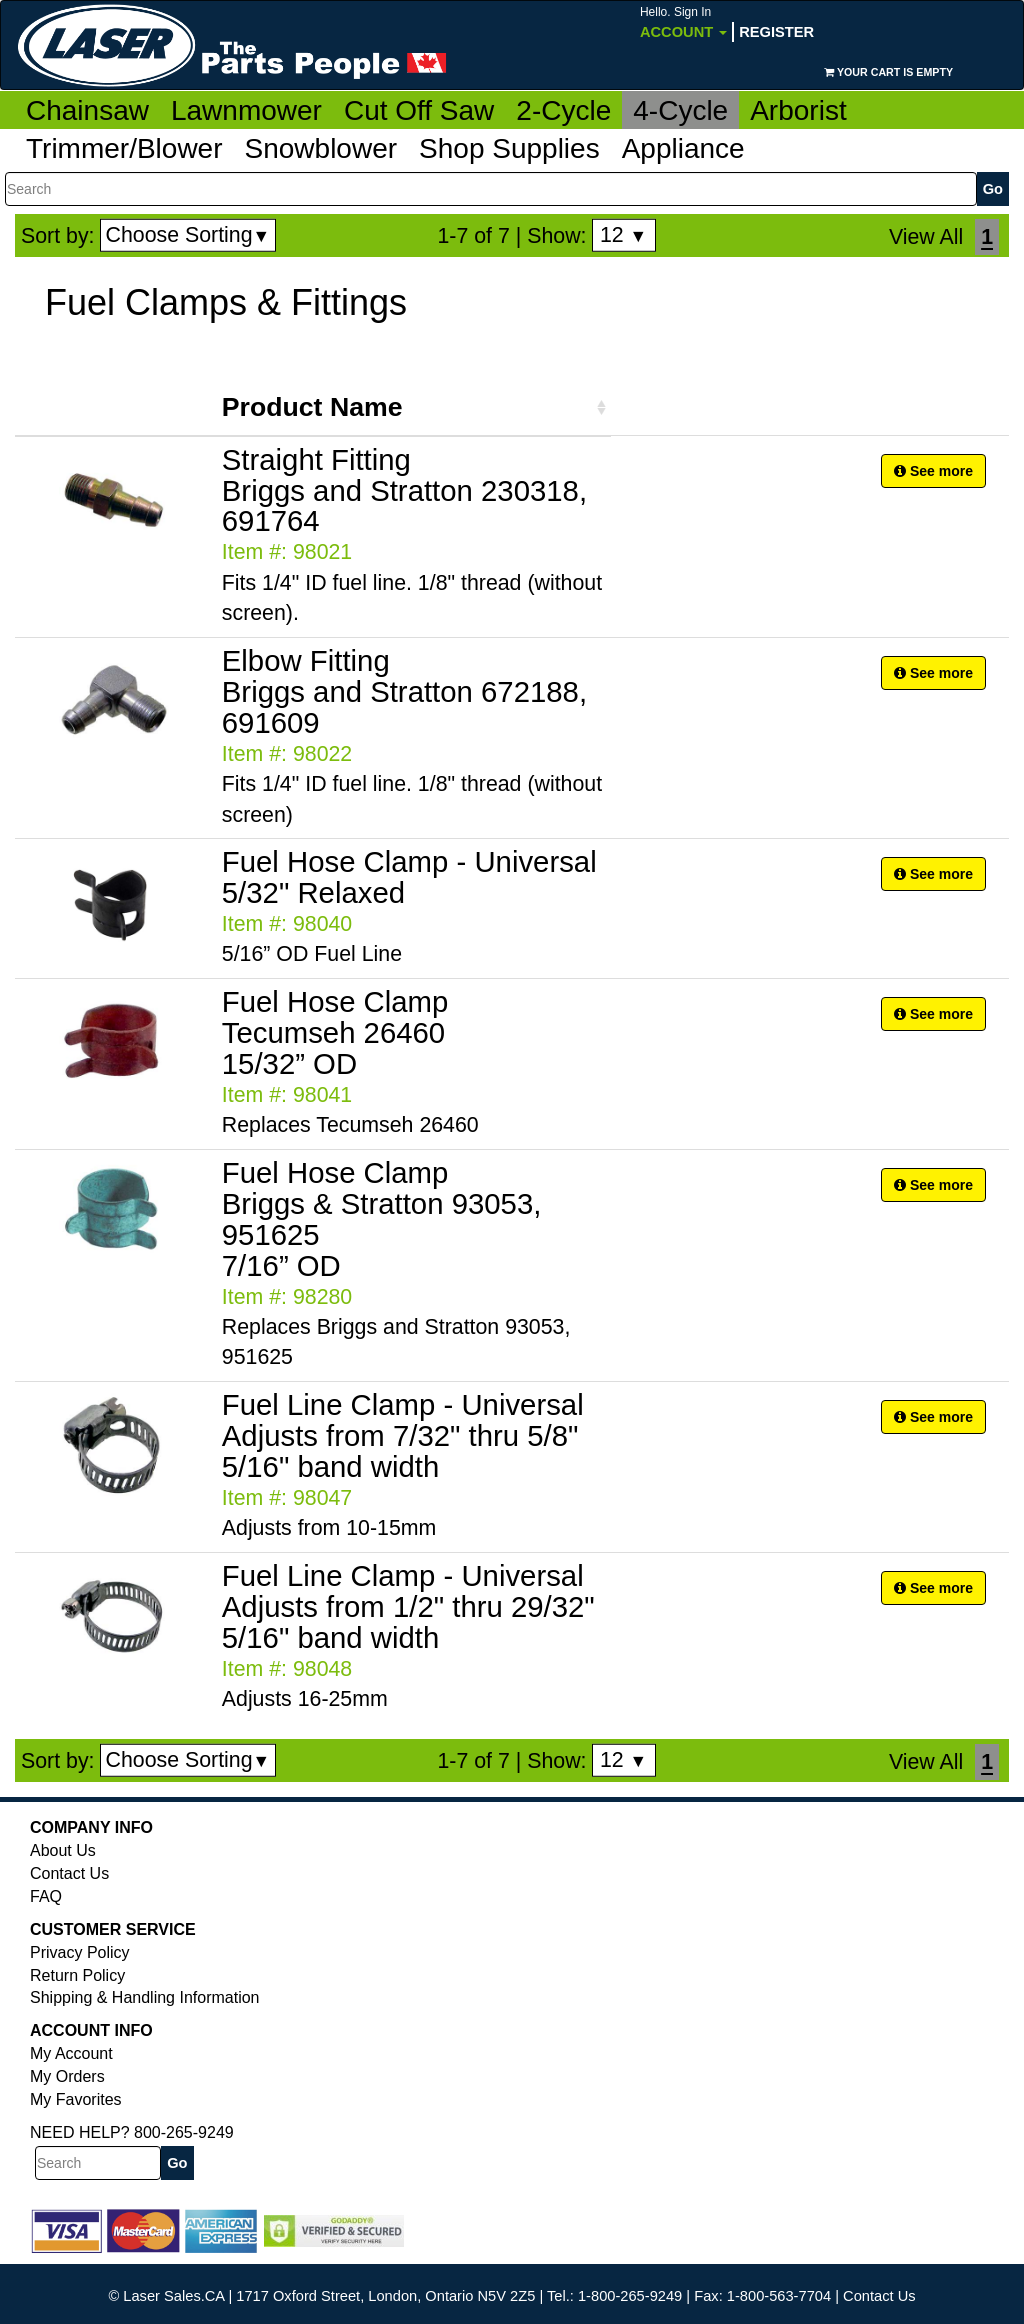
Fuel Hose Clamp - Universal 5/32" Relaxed (409, 877)
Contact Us (69, 1873)
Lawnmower (246, 110)
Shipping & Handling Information (144, 1997)
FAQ (46, 1896)
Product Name (312, 407)
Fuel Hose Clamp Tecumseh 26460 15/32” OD (335, 1032)
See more (933, 471)
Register (776, 32)
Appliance (683, 148)
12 (623, 235)
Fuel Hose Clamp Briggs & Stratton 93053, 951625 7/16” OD (382, 1219)
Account (683, 22)
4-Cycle (680, 110)
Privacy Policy (80, 1952)
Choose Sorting (188, 235)
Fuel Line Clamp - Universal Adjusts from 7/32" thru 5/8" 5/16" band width (403, 1435)
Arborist (798, 110)
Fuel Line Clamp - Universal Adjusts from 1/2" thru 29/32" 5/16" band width (408, 1606)
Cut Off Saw (419, 110)
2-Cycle (563, 110)
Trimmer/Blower (124, 148)
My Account (71, 2053)
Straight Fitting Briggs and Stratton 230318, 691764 (404, 490)
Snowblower (321, 148)
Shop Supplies (509, 148)
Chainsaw (87, 110)
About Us (63, 1850)
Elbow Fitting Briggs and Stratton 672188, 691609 (404, 691)
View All (926, 237)
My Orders (67, 2076)
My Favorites (76, 2099)
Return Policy (77, 1975)
